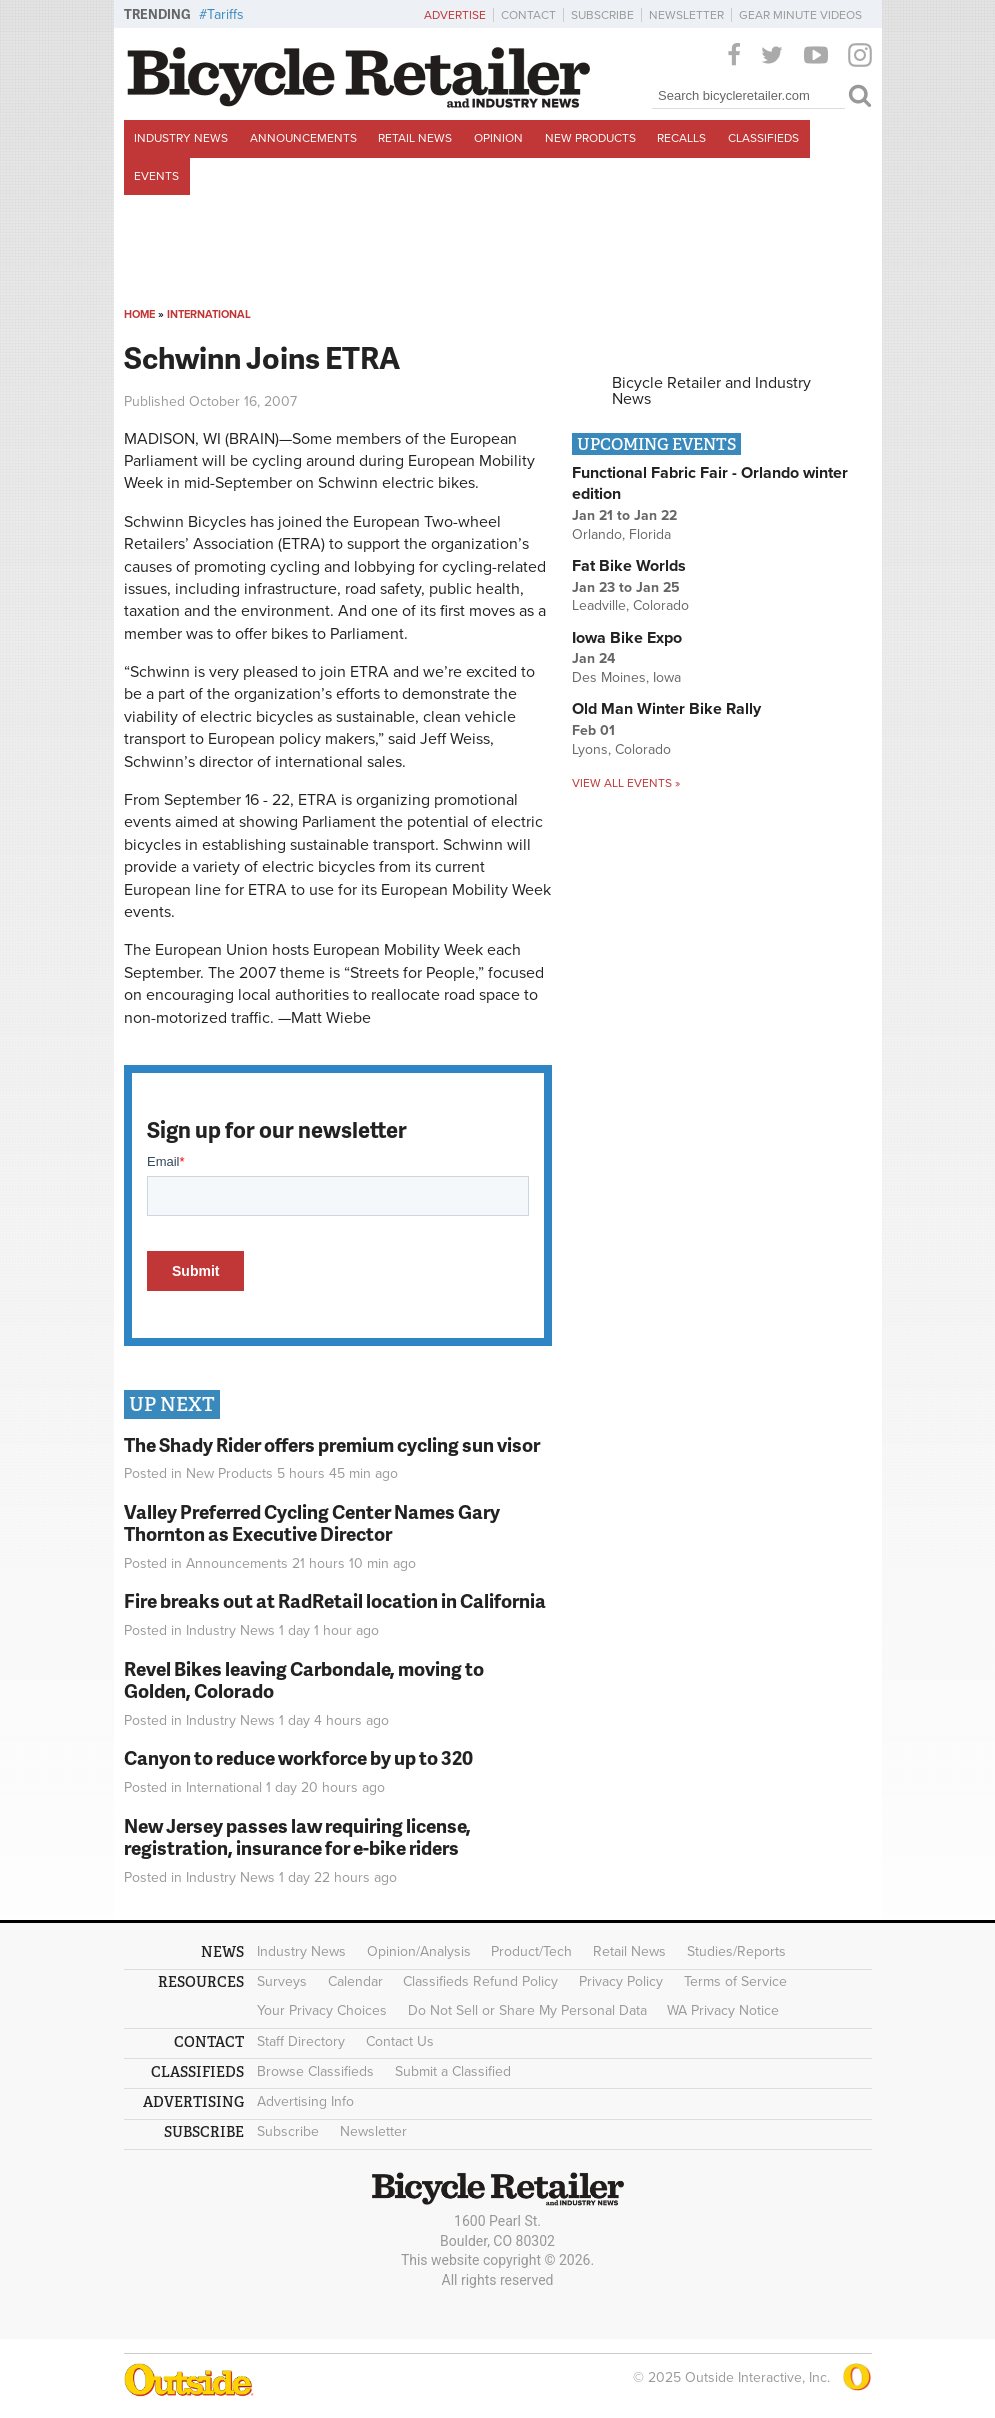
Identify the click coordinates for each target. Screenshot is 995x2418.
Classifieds (763, 138)
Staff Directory (301, 2041)
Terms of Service (735, 1981)
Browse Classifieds (315, 2071)
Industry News (181, 138)
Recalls (681, 138)
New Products (590, 138)
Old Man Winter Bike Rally (666, 709)
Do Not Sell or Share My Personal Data (527, 2010)
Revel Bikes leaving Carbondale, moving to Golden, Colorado (304, 1680)
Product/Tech (531, 1951)
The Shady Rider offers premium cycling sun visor (332, 1444)
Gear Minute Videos (800, 15)
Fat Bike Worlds (629, 566)
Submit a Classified (453, 2071)
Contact (528, 15)
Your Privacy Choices (322, 2010)
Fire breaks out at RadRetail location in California (335, 1600)
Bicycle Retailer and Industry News (711, 391)
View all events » (626, 783)
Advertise (455, 15)
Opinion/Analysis (419, 1951)
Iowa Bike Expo (627, 638)
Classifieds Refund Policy (480, 1981)
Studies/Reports (736, 1951)
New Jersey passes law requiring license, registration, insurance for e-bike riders (297, 1837)
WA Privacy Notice (723, 2010)
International (209, 314)
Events (156, 176)
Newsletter (686, 15)
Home (139, 314)
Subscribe (602, 15)
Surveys (282, 1981)
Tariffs (225, 14)
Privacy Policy (621, 1981)
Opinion (498, 138)
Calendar (355, 1981)
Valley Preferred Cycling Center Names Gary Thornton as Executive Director (312, 1523)
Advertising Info (305, 2101)
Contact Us (400, 2041)
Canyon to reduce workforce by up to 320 (298, 1757)
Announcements (303, 138)
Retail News (415, 138)
